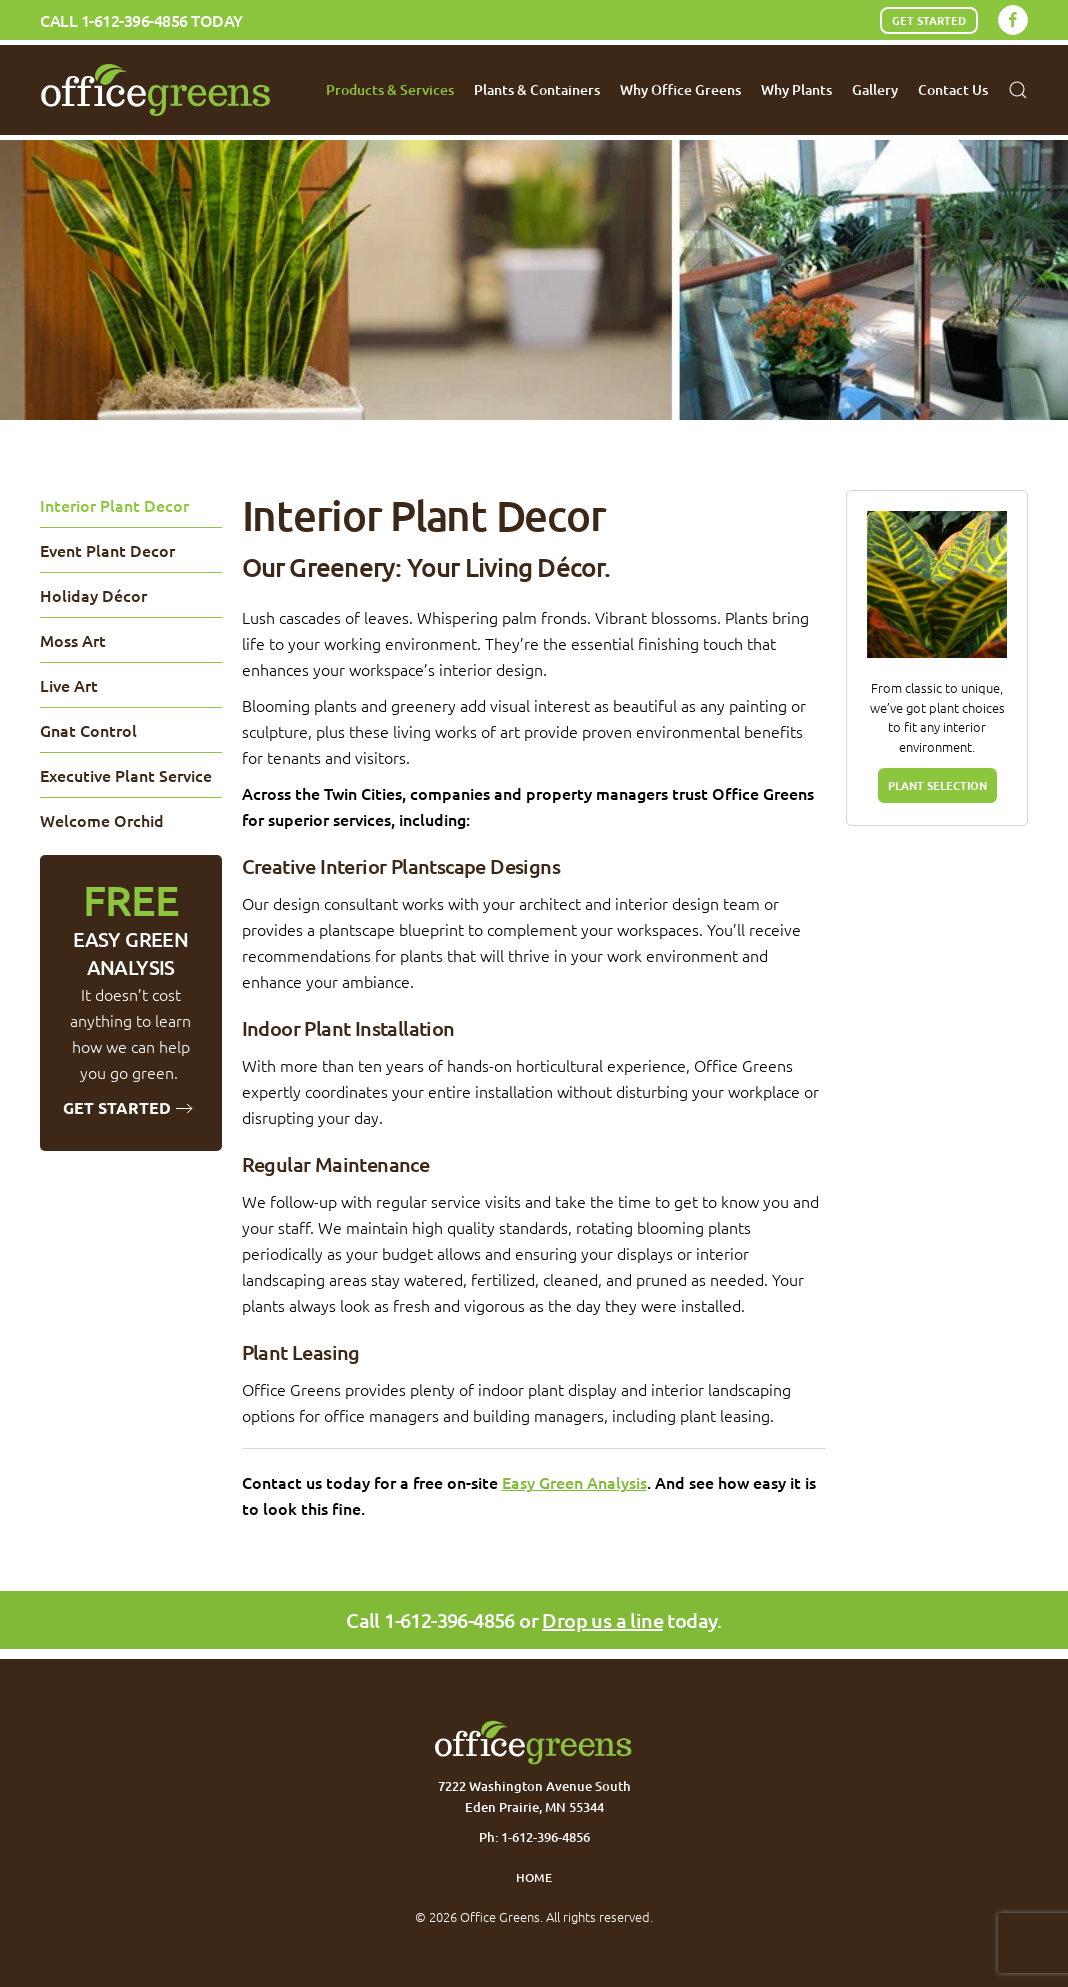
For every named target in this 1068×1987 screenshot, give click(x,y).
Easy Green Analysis (574, 1482)
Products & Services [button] (390, 89)
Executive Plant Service (126, 775)
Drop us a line (602, 1620)
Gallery (875, 89)
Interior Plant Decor (114, 505)
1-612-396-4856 (134, 20)
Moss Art (73, 640)
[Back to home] (156, 90)
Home (534, 1877)
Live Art (69, 685)
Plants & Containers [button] (537, 89)
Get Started (929, 20)
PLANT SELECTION (937, 785)
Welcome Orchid (102, 820)
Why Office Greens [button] (680, 89)
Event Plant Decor (107, 550)
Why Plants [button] (796, 89)
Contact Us (953, 89)
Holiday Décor (93, 595)
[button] (1018, 90)
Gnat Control (88, 730)
